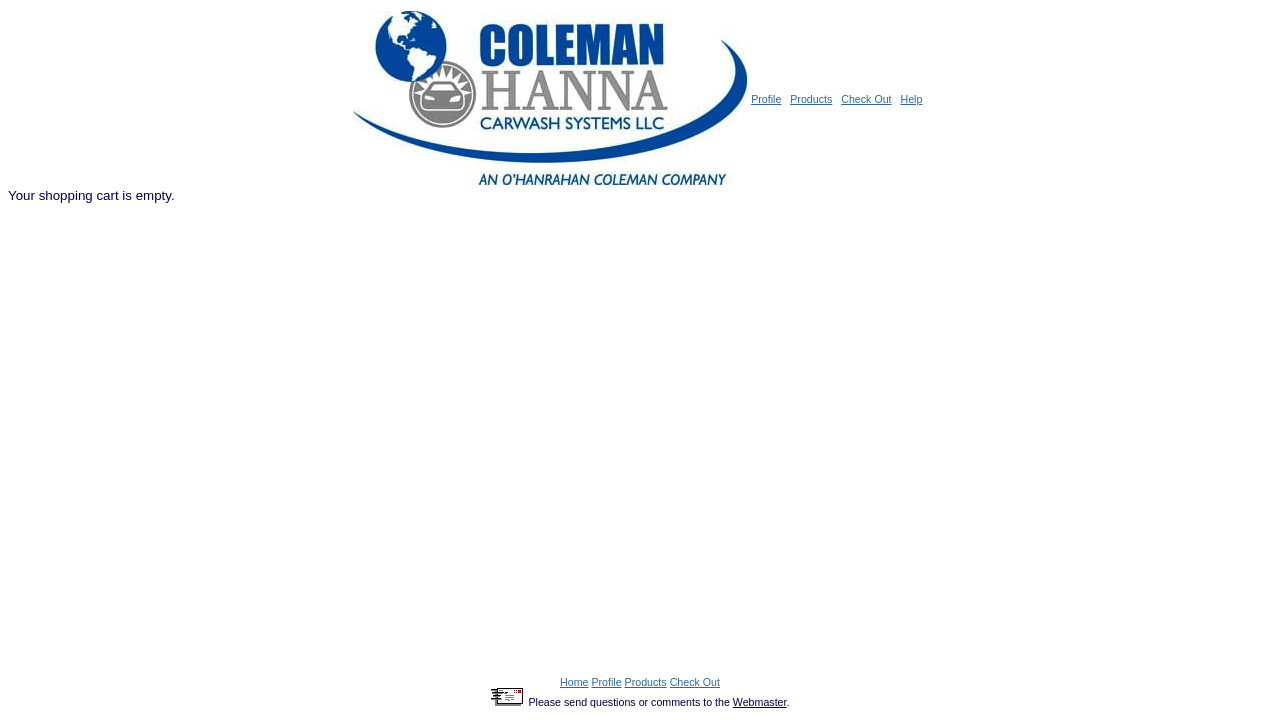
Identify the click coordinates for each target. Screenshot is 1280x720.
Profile (766, 99)
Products (811, 99)
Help (911, 99)
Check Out (866, 99)
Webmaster (760, 702)
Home (574, 682)
